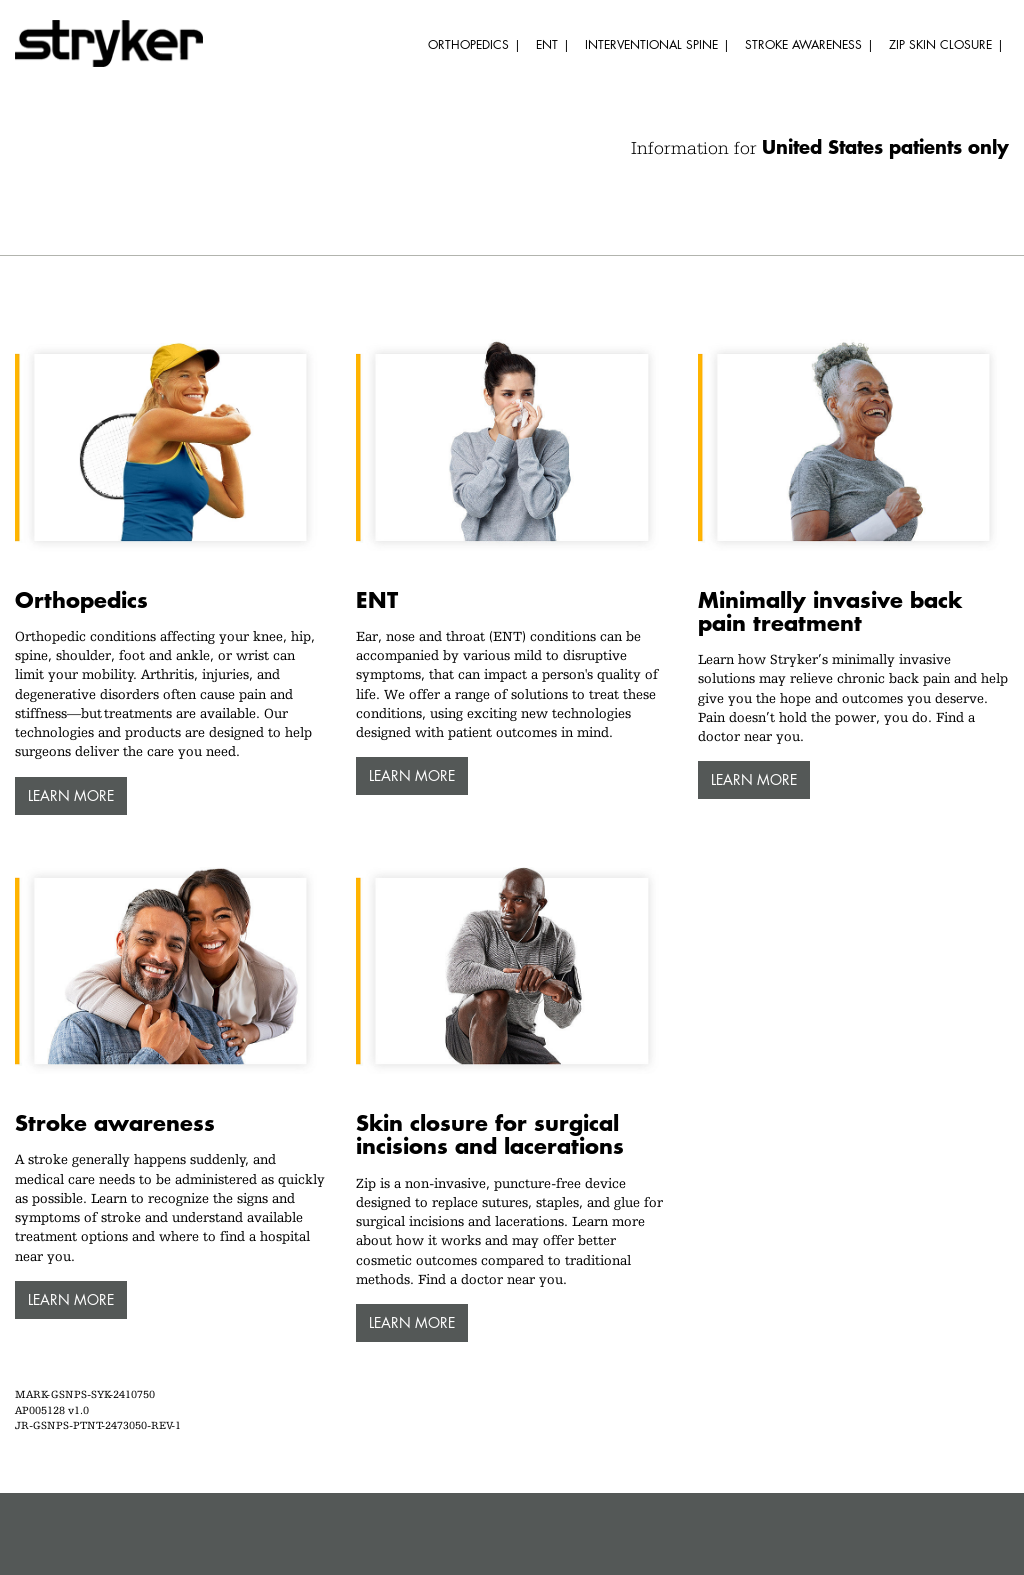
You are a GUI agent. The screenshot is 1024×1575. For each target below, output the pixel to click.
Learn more (71, 795)
